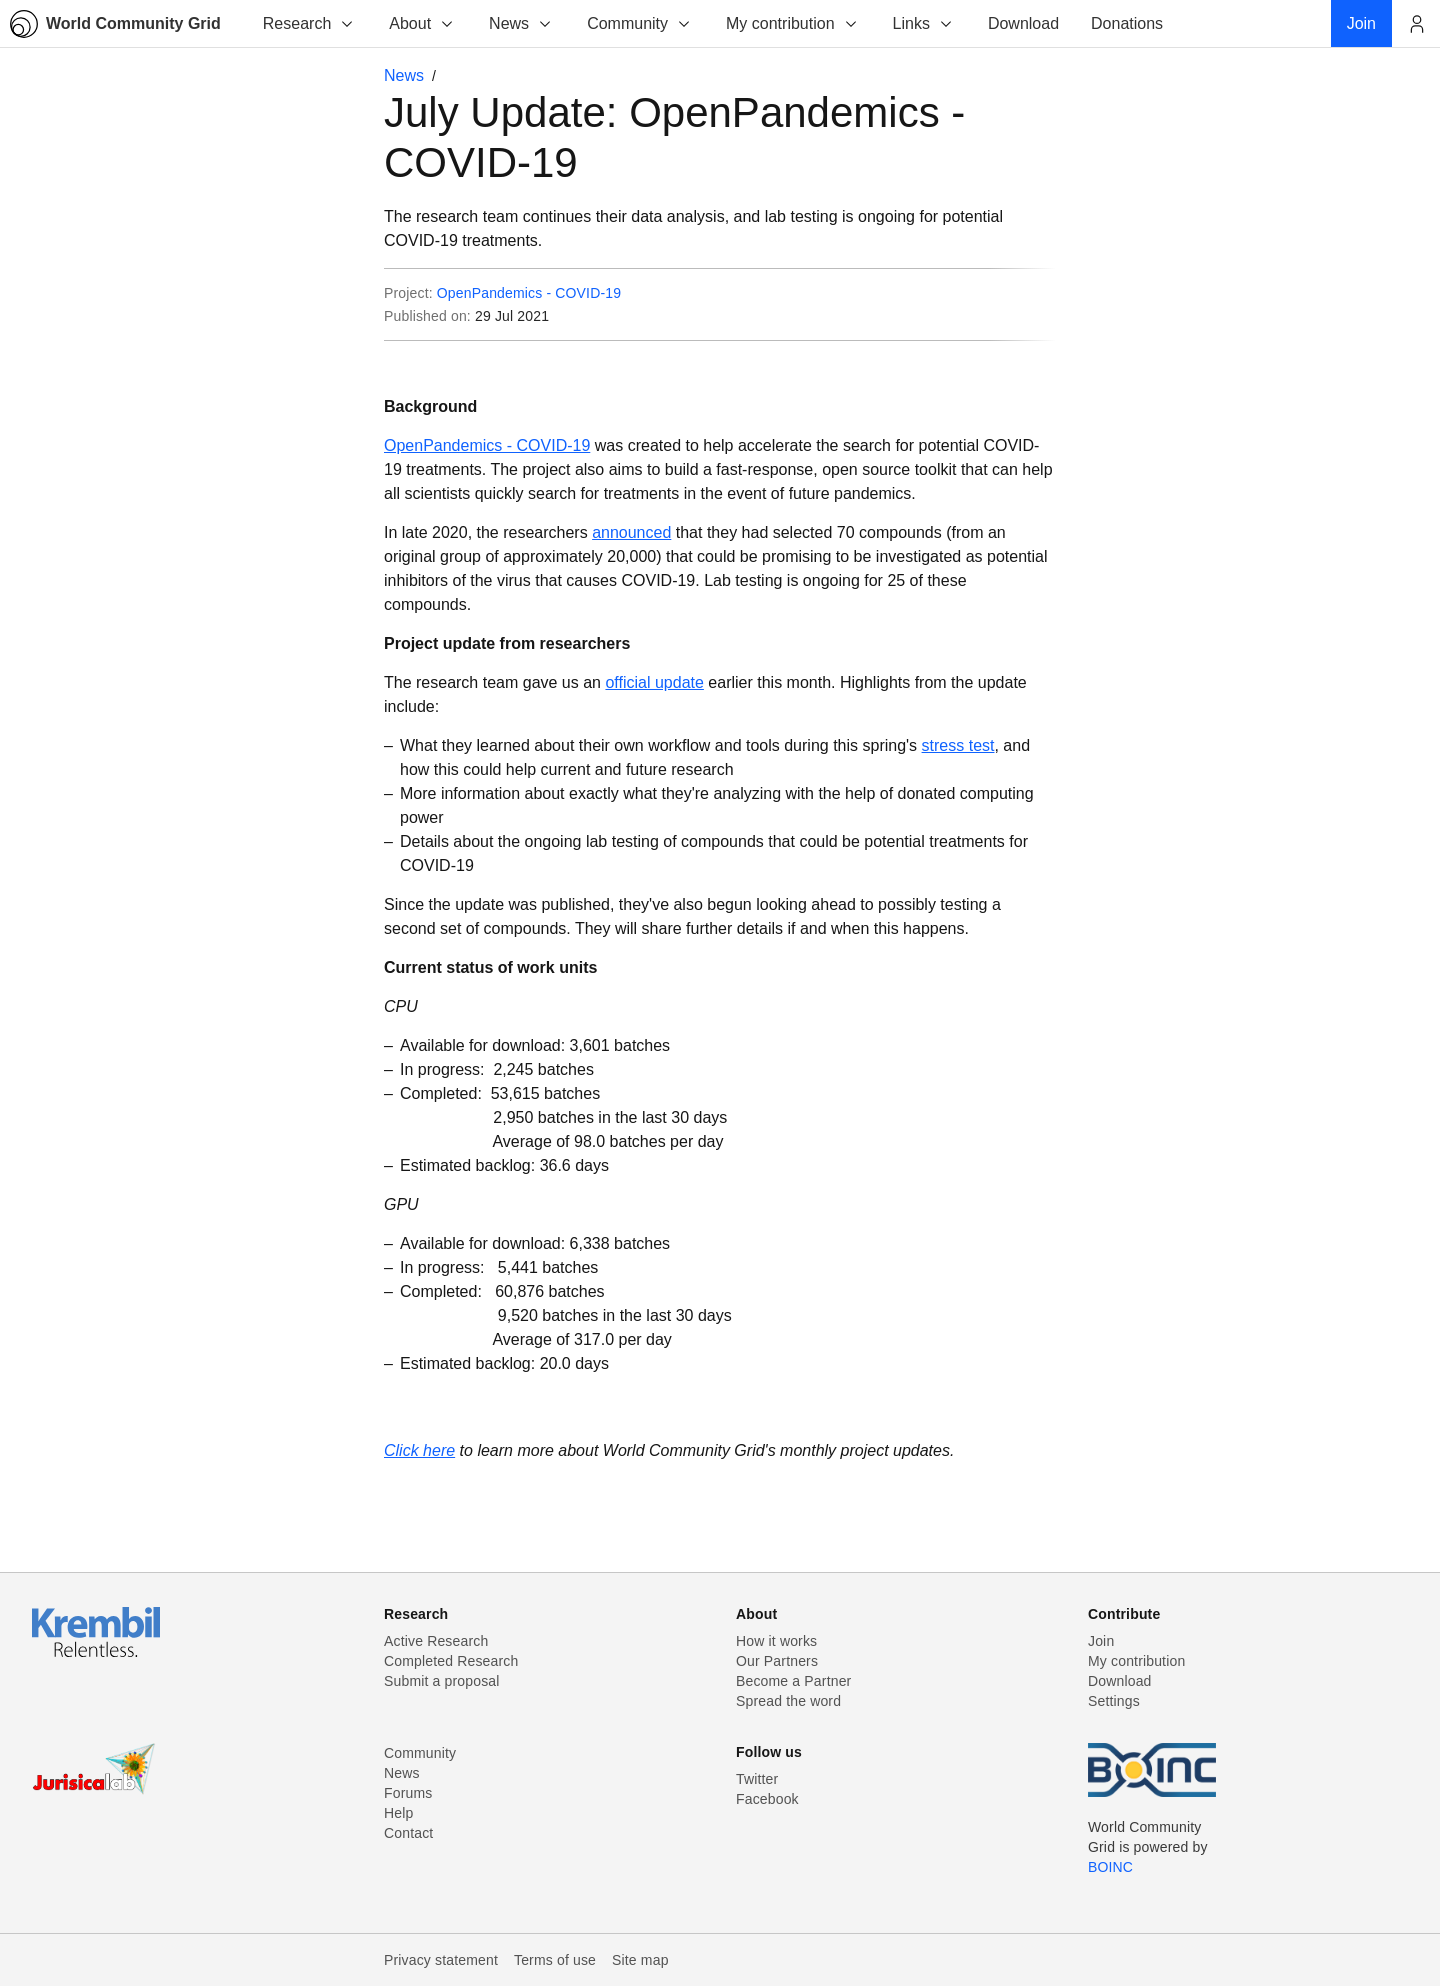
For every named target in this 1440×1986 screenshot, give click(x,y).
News (521, 23)
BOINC (1110, 1867)
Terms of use (555, 1960)
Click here (419, 1450)
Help (398, 1813)
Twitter (757, 1779)
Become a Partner (793, 1681)
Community (639, 23)
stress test (958, 745)
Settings (1114, 1701)
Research (309, 23)
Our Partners (777, 1661)
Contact (408, 1833)
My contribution (792, 23)
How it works (776, 1641)
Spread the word (788, 1701)
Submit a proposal (442, 1681)
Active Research (436, 1641)
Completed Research (451, 1661)
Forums (408, 1793)
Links (923, 23)
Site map (640, 1960)
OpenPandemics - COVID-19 (529, 293)
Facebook (767, 1799)
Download (1120, 1681)
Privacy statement (441, 1960)
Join (1101, 1641)
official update (654, 682)
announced (631, 532)
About (422, 23)
